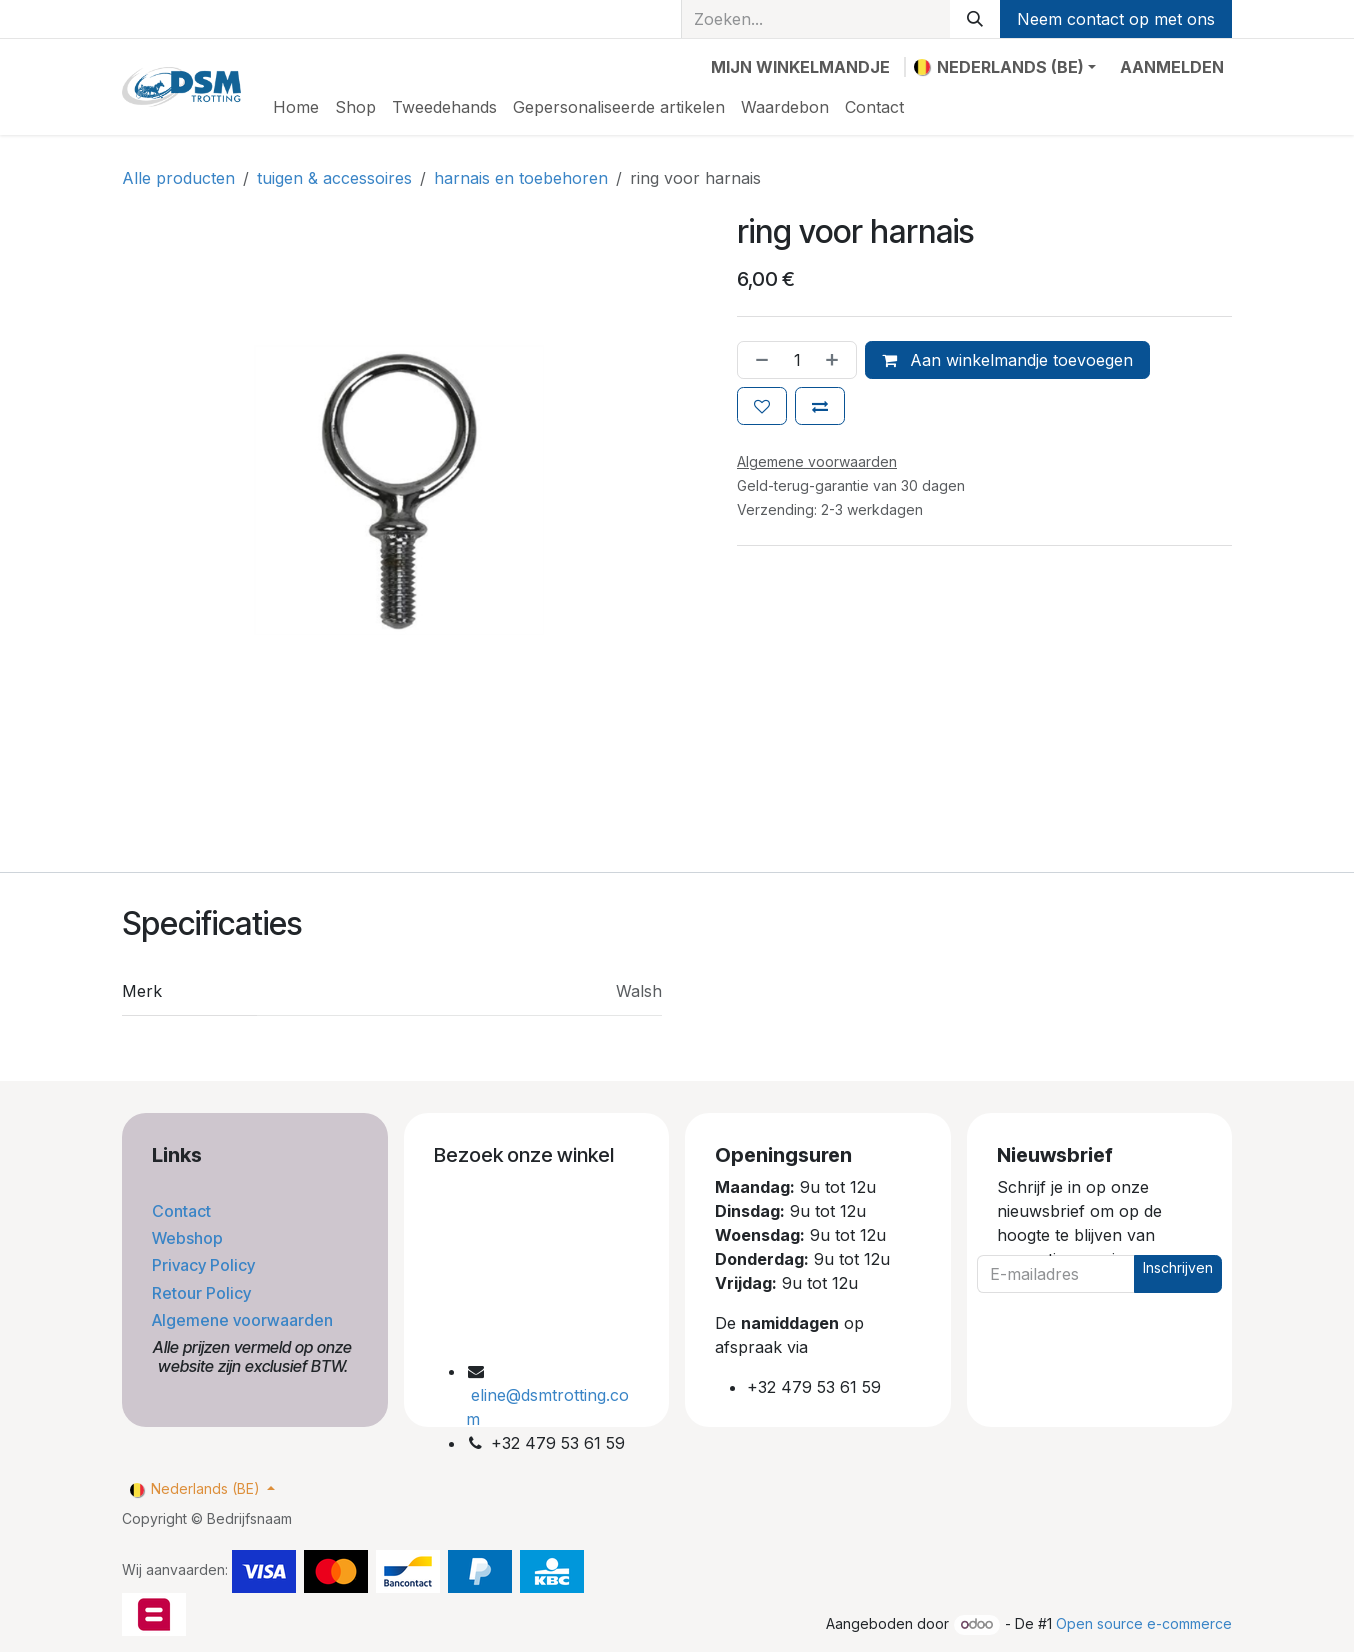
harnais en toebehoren (521, 178)
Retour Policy (203, 1293)
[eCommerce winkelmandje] (800, 67)
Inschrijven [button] (1178, 1267)
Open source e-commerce (1144, 1623)
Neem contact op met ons (1116, 19)
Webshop (189, 1238)
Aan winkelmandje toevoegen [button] (1007, 360)
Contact (183, 1211)
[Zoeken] (975, 19)
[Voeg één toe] (836, 360)
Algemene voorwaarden (244, 1320)
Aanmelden (1172, 67)
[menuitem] (296, 107)
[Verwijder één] (758, 360)
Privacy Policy (205, 1265)
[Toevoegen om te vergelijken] (820, 406)
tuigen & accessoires (334, 178)
